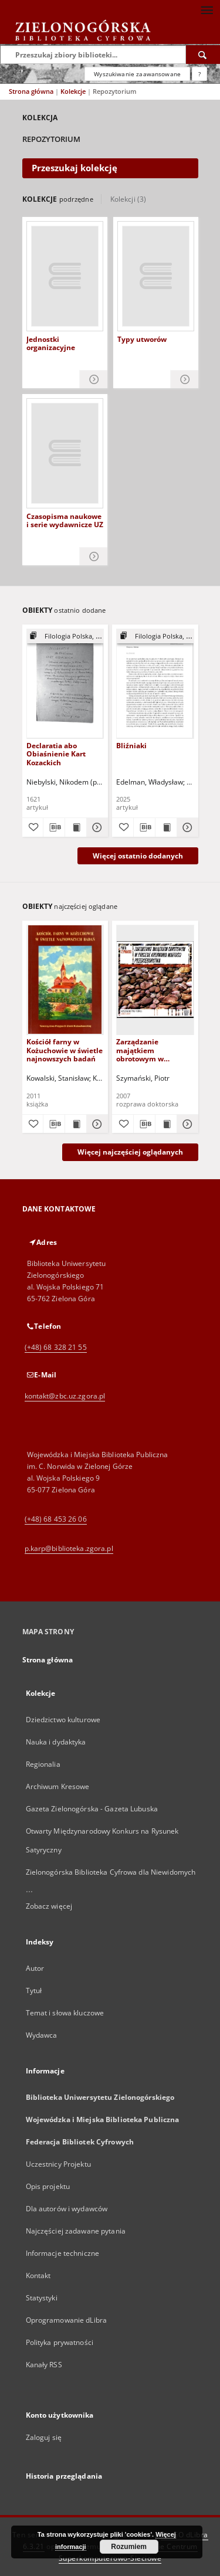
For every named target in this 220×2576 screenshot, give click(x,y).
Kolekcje (73, 91)
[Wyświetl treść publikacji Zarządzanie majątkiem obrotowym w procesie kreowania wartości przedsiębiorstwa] (166, 1124)
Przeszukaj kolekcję (74, 168)
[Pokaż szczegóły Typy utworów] (184, 380)
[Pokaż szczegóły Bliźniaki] (186, 827)
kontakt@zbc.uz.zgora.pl (65, 1396)
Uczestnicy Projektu (58, 2164)
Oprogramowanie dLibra (66, 2320)
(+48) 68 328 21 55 (56, 1347)
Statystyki (41, 2298)
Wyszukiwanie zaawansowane (137, 74)
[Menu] (206, 9)
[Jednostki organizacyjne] (65, 276)
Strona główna (31, 91)
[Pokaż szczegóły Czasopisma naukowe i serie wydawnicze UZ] (93, 557)
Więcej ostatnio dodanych (138, 856)
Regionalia (43, 1764)
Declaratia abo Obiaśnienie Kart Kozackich (56, 754)
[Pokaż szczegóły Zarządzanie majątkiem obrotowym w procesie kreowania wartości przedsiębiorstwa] (186, 1124)
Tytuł (34, 1990)
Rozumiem (129, 2547)
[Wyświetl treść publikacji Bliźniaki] (166, 827)
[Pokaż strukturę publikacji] (65, 636)
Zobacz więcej (49, 1906)
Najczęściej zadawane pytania (76, 2231)
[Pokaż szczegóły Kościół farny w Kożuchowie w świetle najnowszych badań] (95, 1124)
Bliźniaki (131, 746)
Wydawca (41, 2035)
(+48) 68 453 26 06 (56, 1519)
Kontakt (38, 2275)
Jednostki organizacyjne (50, 343)
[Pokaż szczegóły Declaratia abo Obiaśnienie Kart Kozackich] (95, 827)
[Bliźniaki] (155, 683)
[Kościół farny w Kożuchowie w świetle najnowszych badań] (65, 979)
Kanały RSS (44, 2365)
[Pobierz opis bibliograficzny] (54, 827)
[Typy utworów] (155, 276)
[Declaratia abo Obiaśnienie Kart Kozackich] (65, 683)
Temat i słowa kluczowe (65, 2013)
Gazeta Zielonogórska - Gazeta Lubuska (92, 1809)
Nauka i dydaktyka (56, 1742)
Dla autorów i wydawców (67, 2209)
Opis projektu (48, 2186)
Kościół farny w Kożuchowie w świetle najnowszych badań (64, 1050)
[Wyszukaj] (203, 54)
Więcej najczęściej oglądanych (130, 1152)
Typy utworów (142, 339)
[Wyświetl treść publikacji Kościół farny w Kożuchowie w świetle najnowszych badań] (75, 1124)
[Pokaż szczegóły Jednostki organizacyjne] (93, 380)
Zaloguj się (44, 2437)
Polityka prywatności (59, 2342)
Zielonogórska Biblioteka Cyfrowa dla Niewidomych (111, 1872)
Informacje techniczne (63, 2253)
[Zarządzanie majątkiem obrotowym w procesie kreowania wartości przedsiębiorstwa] (155, 979)
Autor (35, 1968)
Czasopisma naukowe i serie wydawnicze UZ (64, 521)
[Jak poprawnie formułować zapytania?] (199, 74)
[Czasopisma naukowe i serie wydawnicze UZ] (65, 453)
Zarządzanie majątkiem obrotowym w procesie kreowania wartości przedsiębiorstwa (150, 1050)
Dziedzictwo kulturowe (63, 1720)
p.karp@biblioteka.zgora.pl (69, 1548)
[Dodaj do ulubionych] (32, 827)
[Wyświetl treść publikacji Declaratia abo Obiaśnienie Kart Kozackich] (75, 827)
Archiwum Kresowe (58, 1786)
